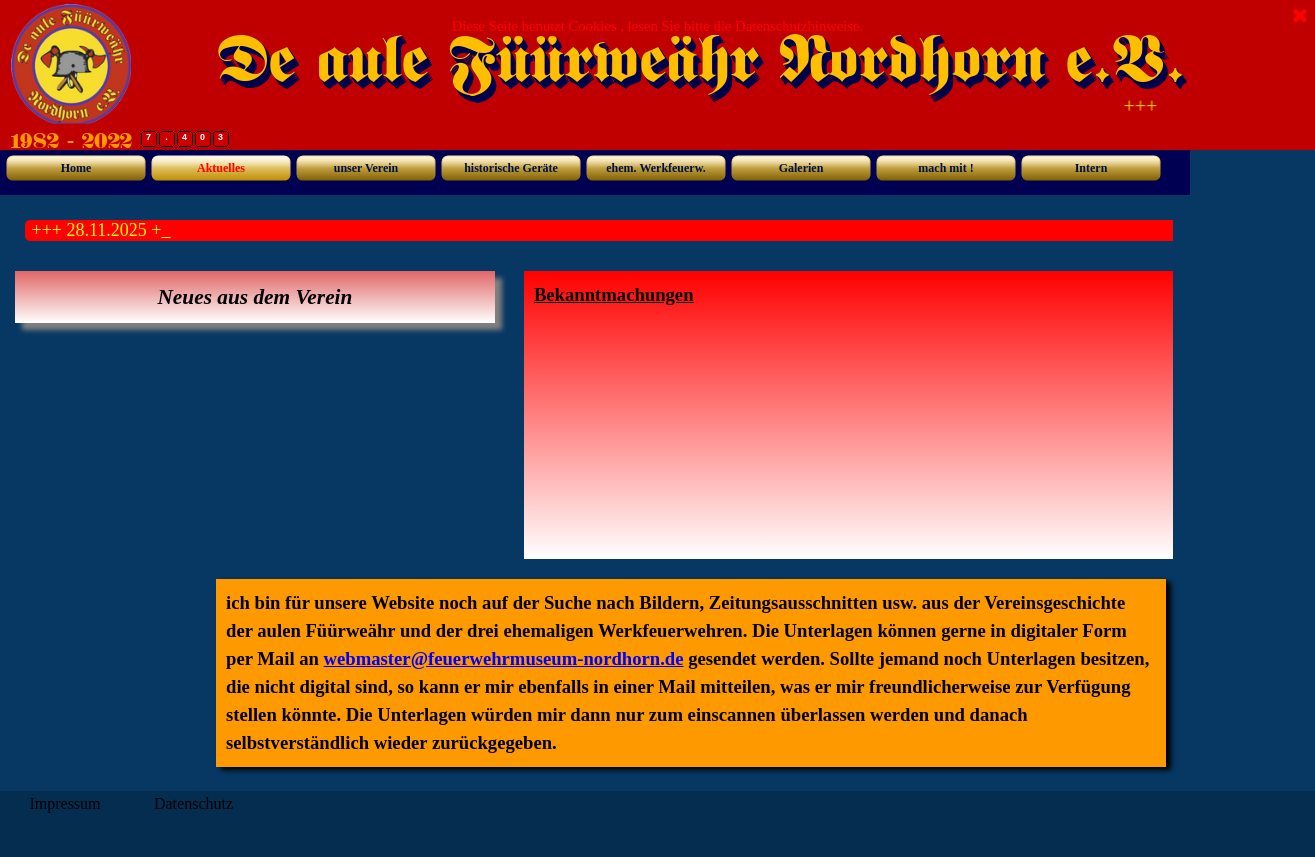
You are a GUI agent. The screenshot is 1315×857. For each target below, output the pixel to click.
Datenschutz (193, 803)
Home (76, 168)
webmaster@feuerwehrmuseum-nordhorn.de (504, 658)
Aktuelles (221, 168)
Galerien (801, 168)
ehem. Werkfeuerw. (655, 168)
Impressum (64, 803)
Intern (1091, 168)
